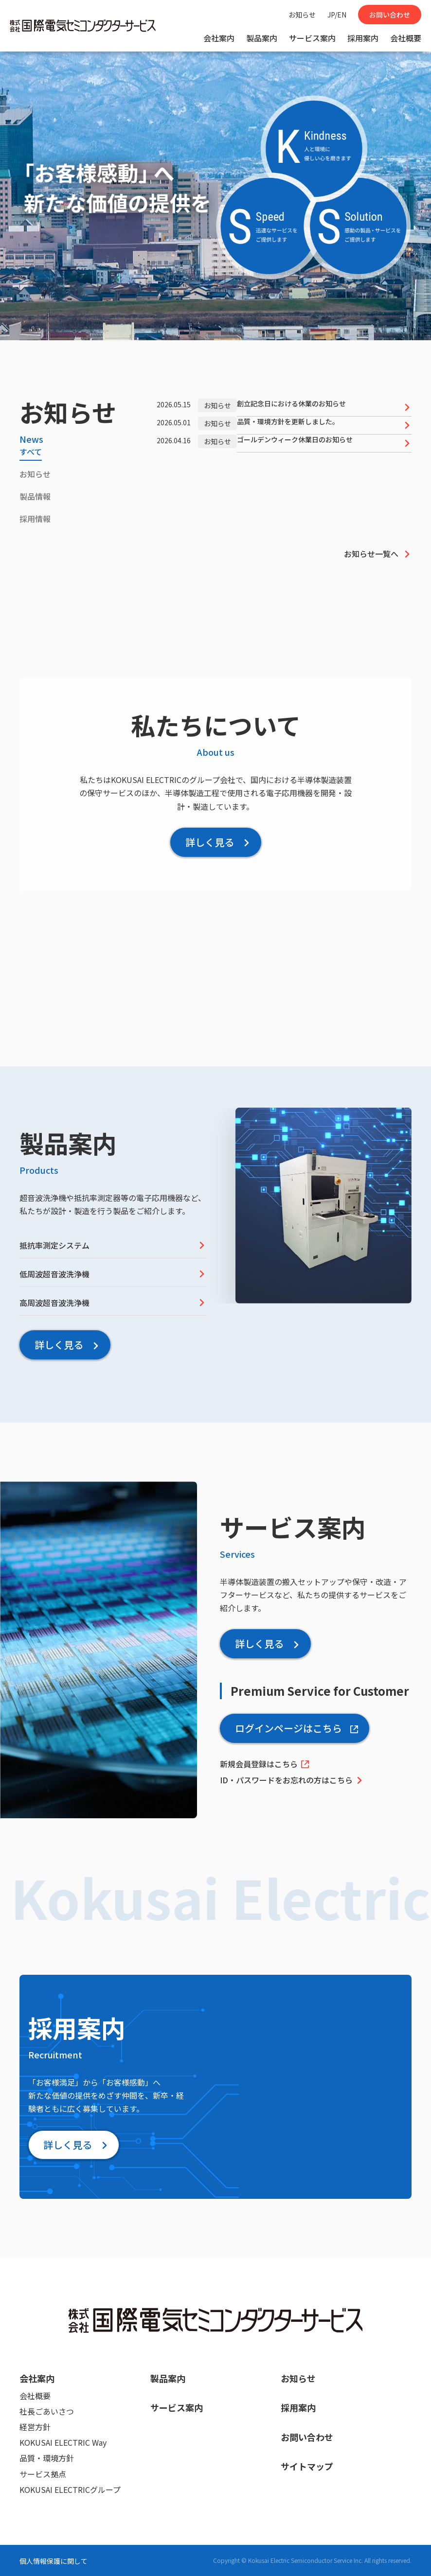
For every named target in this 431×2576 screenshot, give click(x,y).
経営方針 (35, 2427)
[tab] (30, 453)
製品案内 (261, 38)
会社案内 (218, 38)
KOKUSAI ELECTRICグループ (70, 2489)
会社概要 (405, 38)
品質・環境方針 (46, 2458)
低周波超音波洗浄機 (112, 1274)
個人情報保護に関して (53, 2561)
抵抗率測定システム (112, 1245)
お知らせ (302, 14)
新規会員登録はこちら (265, 1764)
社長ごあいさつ (46, 2411)
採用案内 (362, 38)
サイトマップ (307, 2466)
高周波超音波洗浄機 (112, 1302)
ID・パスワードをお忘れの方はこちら (292, 1780)
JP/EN (336, 14)
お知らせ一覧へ (378, 553)
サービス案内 (312, 38)
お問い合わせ (389, 14)
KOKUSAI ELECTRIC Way (63, 2442)
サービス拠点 (42, 2474)
